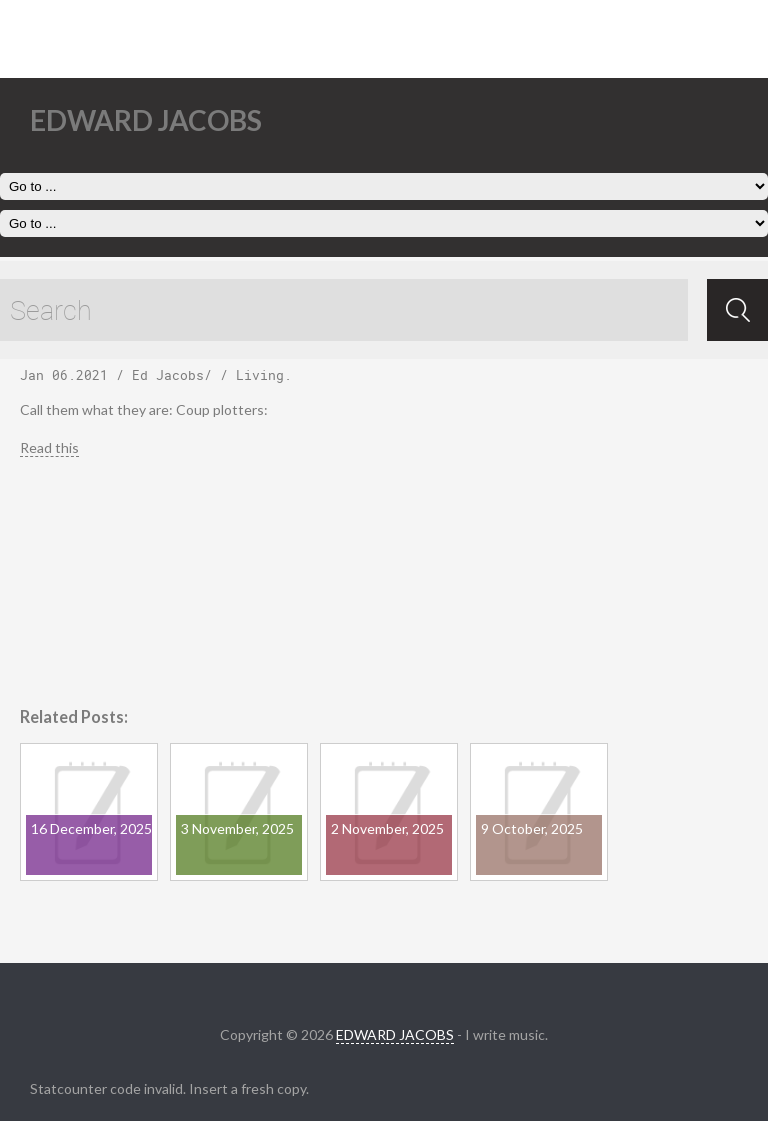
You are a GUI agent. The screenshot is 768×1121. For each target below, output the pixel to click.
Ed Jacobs (168, 375)
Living (260, 375)
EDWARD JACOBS (395, 1034)
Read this (49, 447)
